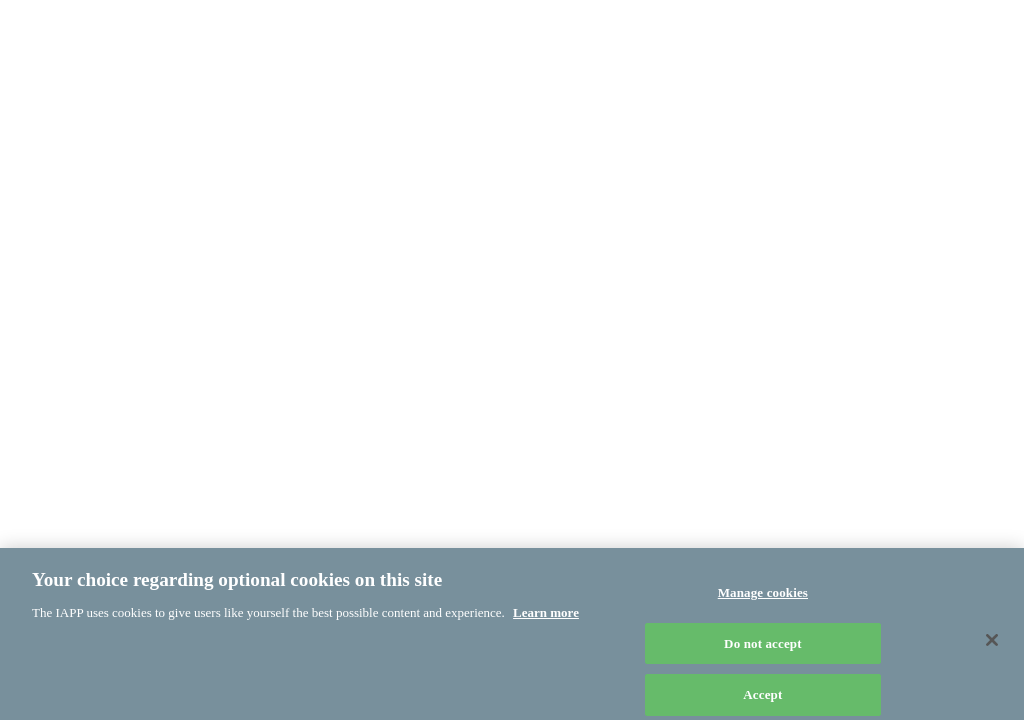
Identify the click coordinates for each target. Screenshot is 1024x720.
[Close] (992, 644)
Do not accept (763, 647)
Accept (762, 698)
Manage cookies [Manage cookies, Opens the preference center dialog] (763, 596)
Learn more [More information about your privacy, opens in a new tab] (546, 616)
